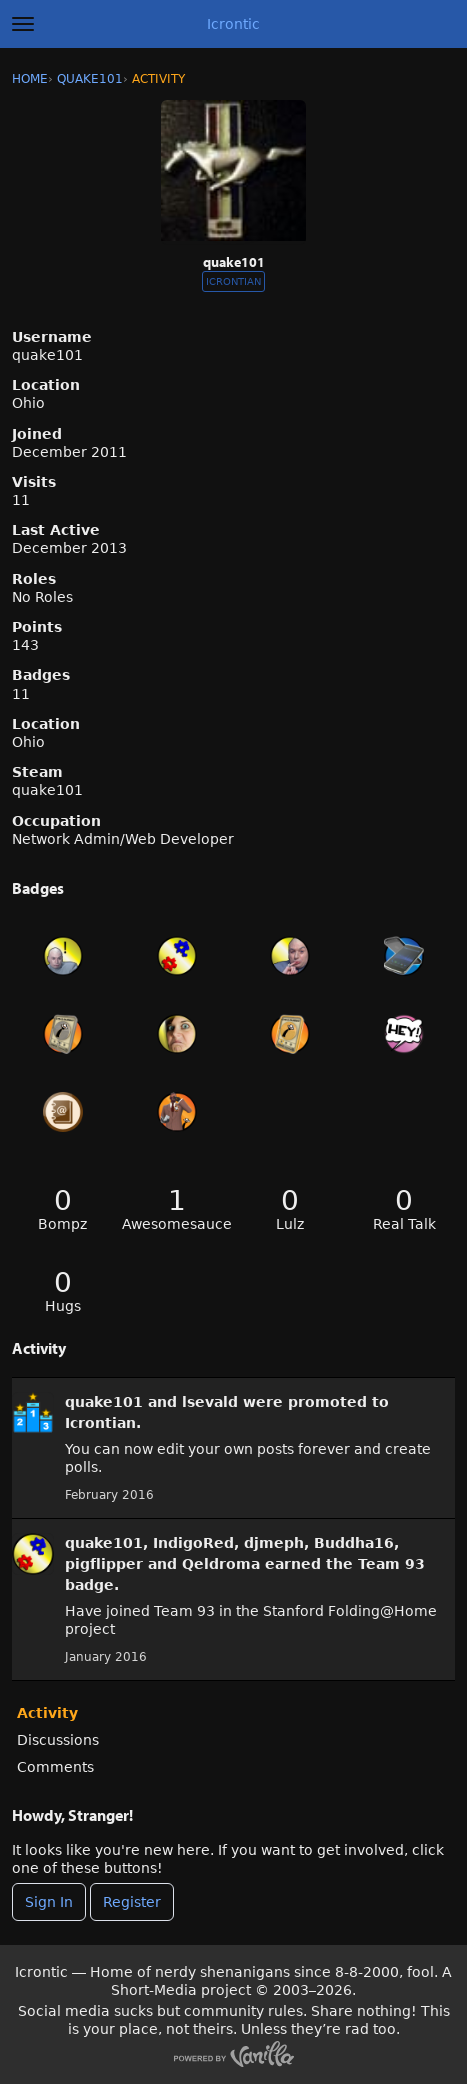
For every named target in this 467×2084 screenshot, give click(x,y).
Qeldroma (221, 1564)
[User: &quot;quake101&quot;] (33, 1413)
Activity (47, 1713)
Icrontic (233, 24)
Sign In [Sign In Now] (49, 1902)
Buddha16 (354, 1543)
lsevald (210, 1402)
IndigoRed (193, 1543)
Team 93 (391, 1564)
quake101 (104, 1402)
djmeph (274, 1543)
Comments (55, 1767)
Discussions (58, 1740)
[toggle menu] (23, 24)
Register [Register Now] (132, 1902)
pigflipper (104, 1564)
